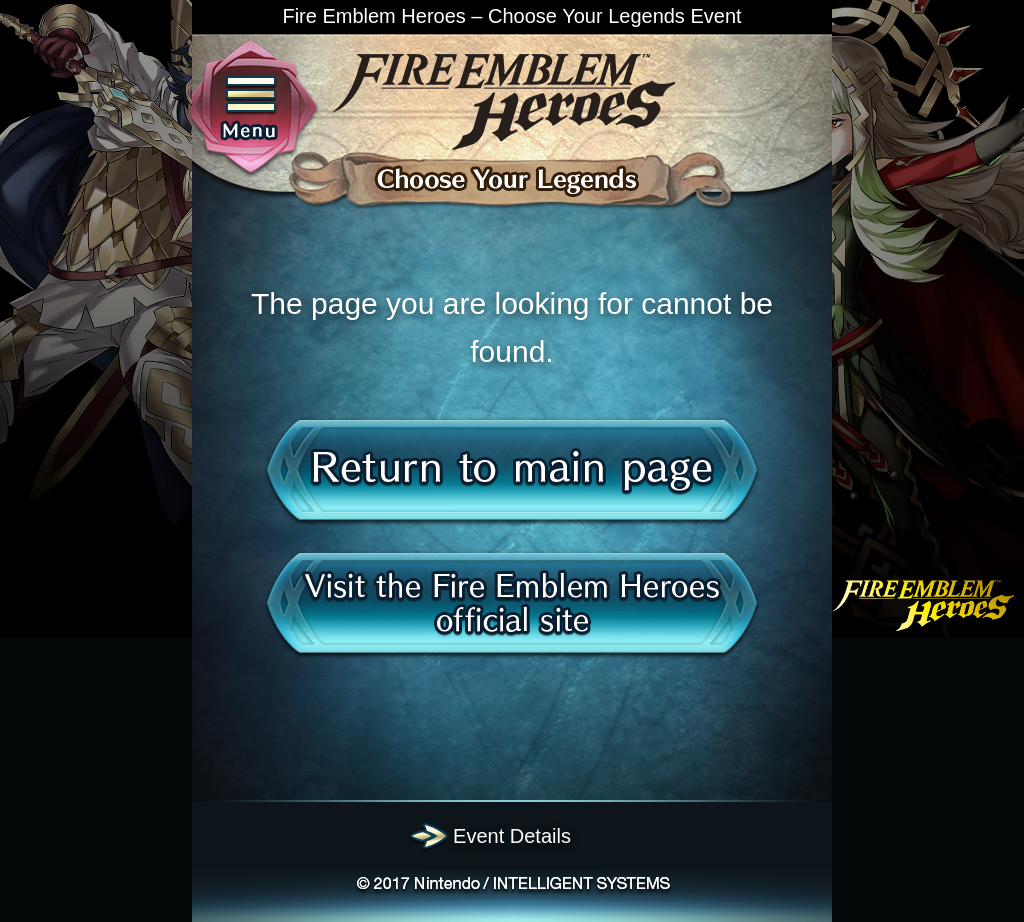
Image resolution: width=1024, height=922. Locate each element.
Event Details (512, 836)
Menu (251, 109)
